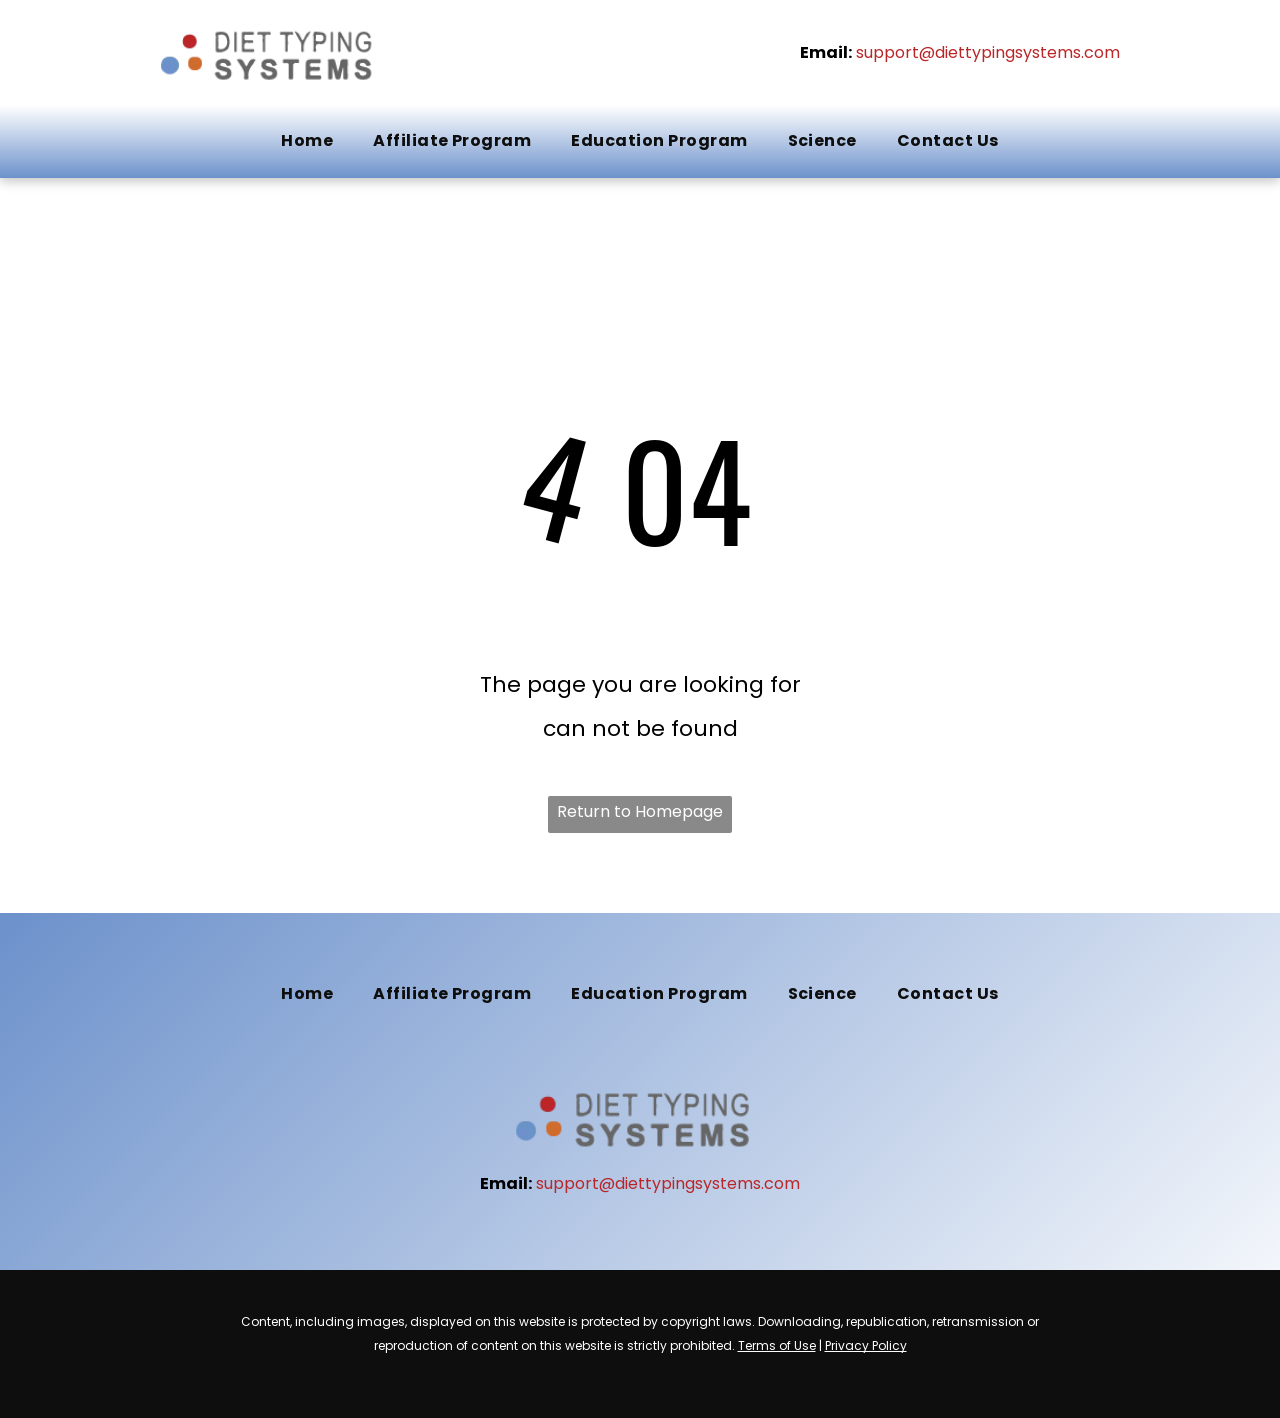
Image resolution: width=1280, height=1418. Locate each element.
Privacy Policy (866, 1345)
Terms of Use (777, 1345)
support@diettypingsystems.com (988, 52)
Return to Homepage (640, 811)
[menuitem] (307, 141)
